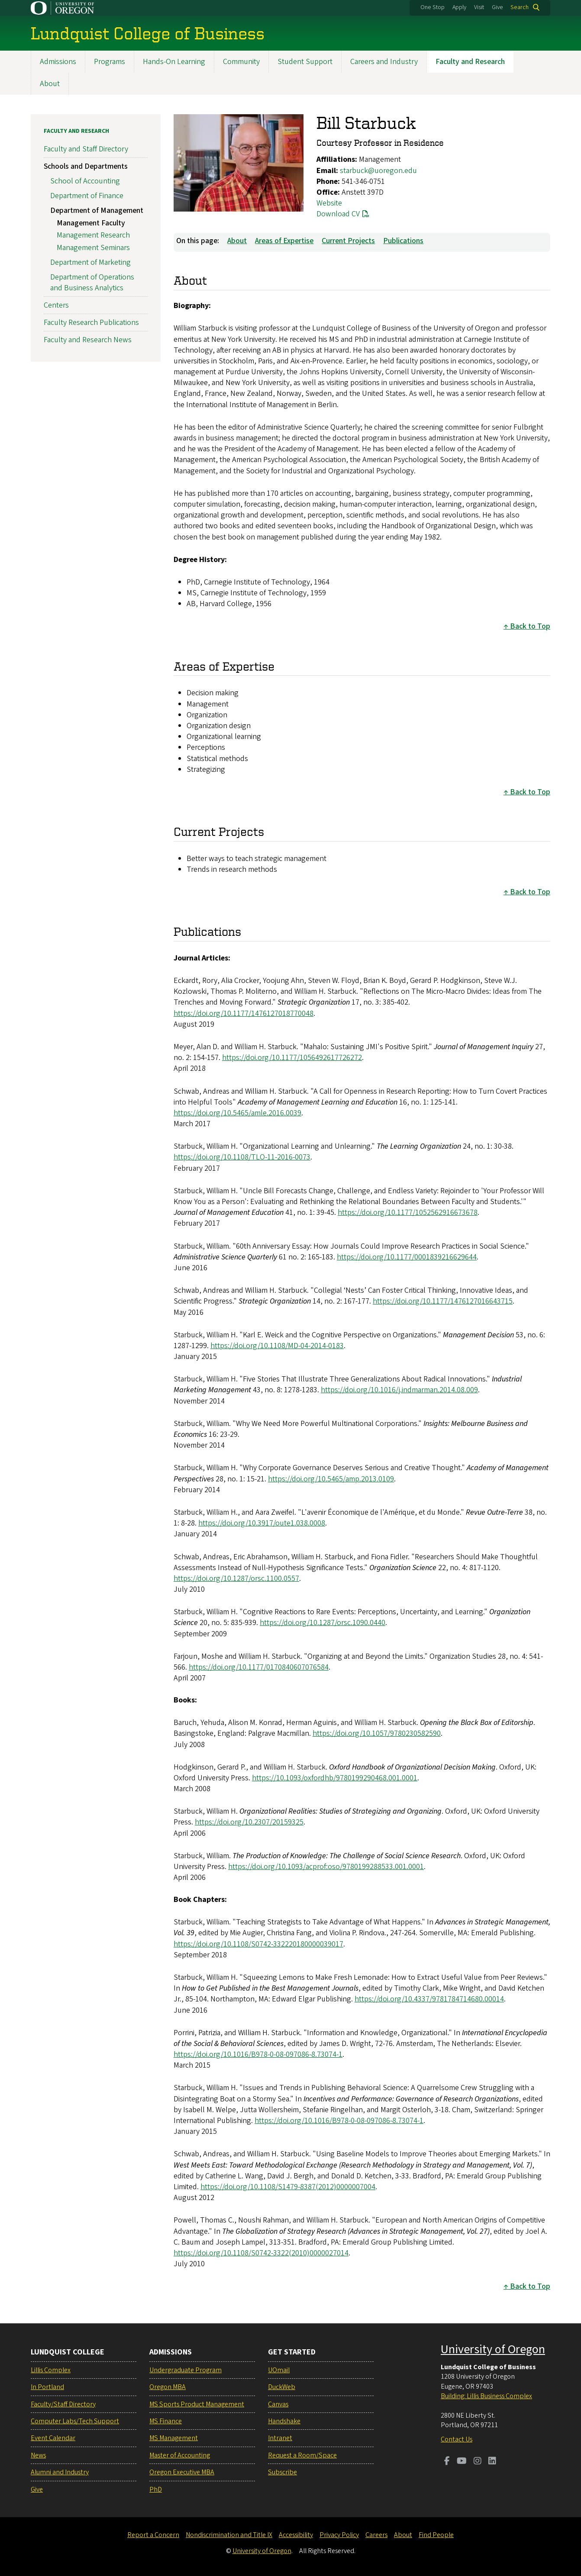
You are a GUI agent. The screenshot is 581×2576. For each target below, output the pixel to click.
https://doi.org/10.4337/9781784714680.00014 (429, 1999)
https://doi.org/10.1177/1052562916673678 (408, 1212)
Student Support (305, 61)
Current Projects (348, 240)
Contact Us (456, 2439)
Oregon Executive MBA (181, 2472)
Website (329, 203)
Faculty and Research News (88, 340)
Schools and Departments (86, 166)
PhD (155, 2489)
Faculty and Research (470, 61)
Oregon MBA (167, 2387)
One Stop (432, 7)
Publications (403, 240)
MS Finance (165, 2421)
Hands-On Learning (174, 61)
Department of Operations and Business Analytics (92, 282)
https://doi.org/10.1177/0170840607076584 (259, 1667)
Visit (479, 7)
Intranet (280, 2438)
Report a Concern (153, 2535)
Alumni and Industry (60, 2472)
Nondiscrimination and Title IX (229, 2535)
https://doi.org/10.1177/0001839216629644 (407, 1257)
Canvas (278, 2404)
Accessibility (296, 2535)
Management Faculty (91, 223)
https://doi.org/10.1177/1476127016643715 (443, 1301)
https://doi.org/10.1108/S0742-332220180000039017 (258, 1944)
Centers (56, 305)
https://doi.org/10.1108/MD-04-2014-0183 (277, 1345)
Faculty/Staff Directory (63, 2404)
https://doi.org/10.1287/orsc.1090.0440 (322, 1623)
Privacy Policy (339, 2535)
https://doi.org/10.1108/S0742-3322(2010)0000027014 (261, 2253)
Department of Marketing (90, 262)
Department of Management (96, 210)
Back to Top (530, 626)
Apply (459, 7)
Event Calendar (53, 2438)
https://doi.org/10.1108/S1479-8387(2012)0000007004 (287, 2186)
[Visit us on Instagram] (477, 2462)
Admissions (58, 61)
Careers (376, 2535)
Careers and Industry (384, 61)
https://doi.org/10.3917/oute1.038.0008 (261, 1523)
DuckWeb (281, 2387)
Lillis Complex (51, 2370)
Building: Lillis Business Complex (486, 2396)
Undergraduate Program (185, 2370)
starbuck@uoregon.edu (378, 170)
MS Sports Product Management (196, 2404)
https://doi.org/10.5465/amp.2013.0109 (331, 1479)
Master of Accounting (179, 2455)
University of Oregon (493, 2349)
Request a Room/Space (302, 2455)
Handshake (284, 2421)
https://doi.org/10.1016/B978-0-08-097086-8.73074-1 (258, 2054)
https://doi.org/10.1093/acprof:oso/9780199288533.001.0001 (326, 1866)
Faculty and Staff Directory (86, 149)
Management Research (93, 235)
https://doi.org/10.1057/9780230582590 (377, 1733)
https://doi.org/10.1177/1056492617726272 (292, 1057)
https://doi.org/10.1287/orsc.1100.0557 (236, 1578)
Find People (436, 2535)
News (38, 2455)
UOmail (279, 2370)
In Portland (47, 2387)
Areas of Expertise (284, 240)
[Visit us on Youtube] (461, 2462)
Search (519, 7)
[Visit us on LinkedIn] (492, 2462)
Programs (109, 61)
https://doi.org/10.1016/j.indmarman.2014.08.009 (399, 1390)
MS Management (173, 2438)
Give (497, 7)
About (50, 83)
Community (241, 61)
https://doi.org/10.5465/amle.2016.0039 (237, 1113)
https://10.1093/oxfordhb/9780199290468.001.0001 (334, 1778)
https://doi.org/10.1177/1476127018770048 (243, 1013)
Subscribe (282, 2472)
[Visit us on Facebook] (447, 2462)
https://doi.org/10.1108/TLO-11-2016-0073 (242, 1157)
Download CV (338, 214)
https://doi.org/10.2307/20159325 (249, 1822)
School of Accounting (85, 181)
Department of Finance (86, 195)
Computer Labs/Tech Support (75, 2421)
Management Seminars (93, 247)
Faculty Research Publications (91, 322)
